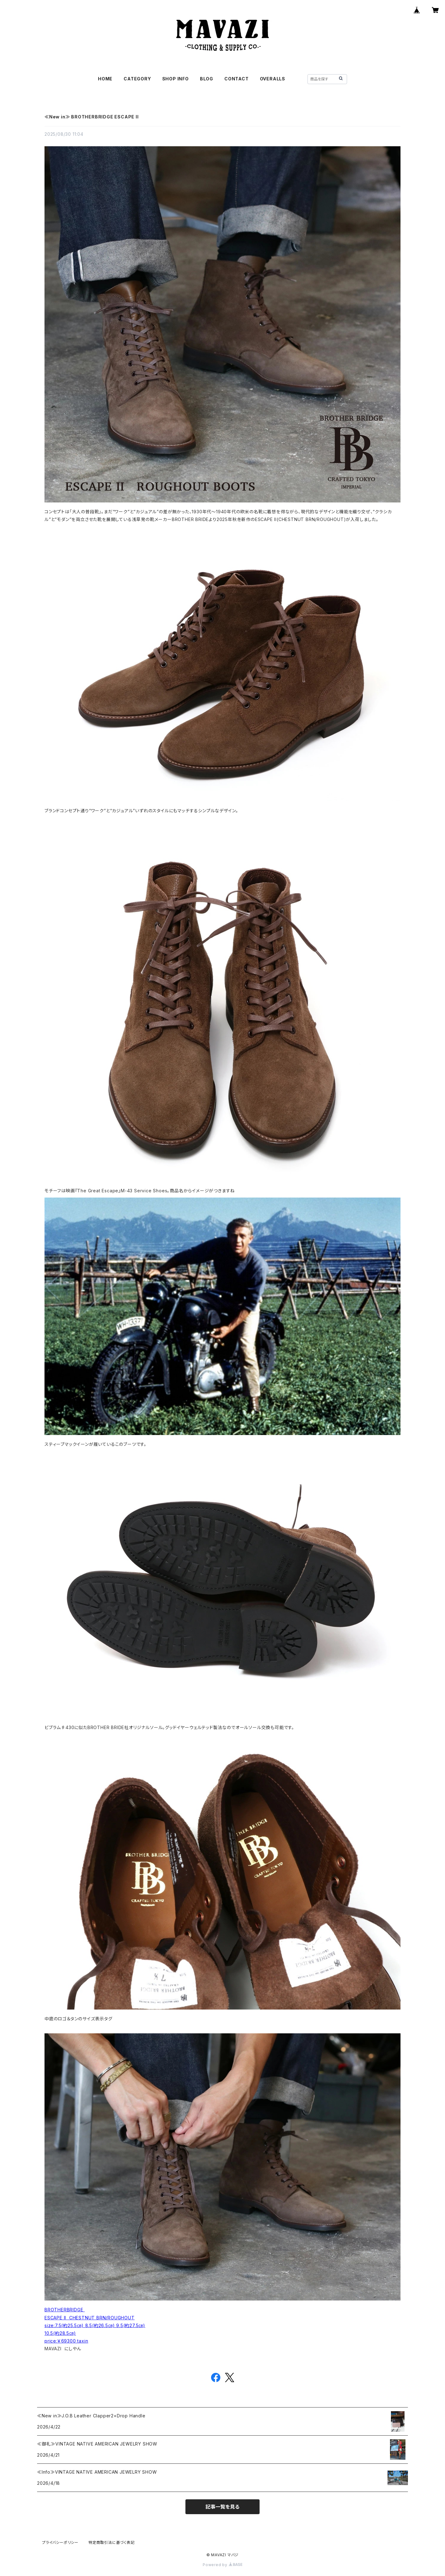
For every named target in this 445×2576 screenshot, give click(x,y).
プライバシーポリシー (60, 2542)
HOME (105, 78)
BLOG (206, 78)
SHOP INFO (175, 78)
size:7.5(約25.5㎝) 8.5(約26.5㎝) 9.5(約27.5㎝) (94, 2325)
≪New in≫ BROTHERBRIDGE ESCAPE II (91, 116)
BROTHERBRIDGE (64, 2309)
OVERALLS (272, 78)
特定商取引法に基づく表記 (111, 2542)
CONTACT (236, 78)
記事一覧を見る (222, 2507)
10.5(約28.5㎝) (60, 2333)
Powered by (222, 2564)
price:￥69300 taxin (66, 2340)
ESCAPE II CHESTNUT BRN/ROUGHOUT (89, 2317)
